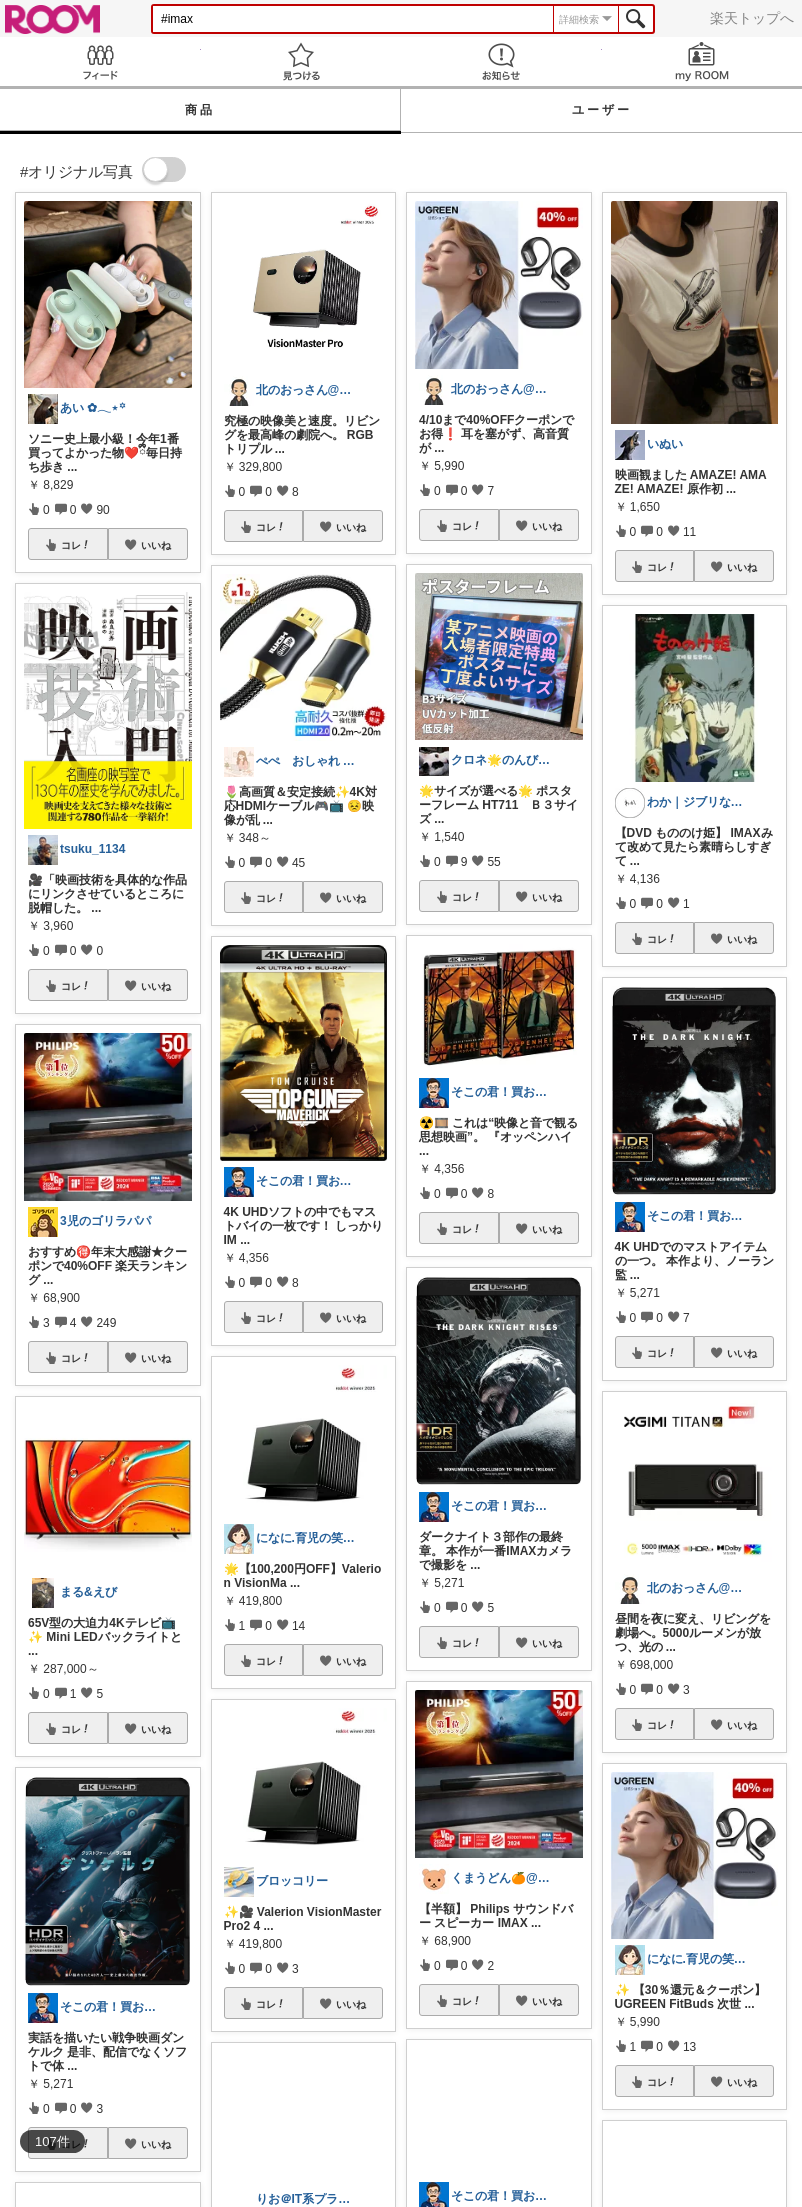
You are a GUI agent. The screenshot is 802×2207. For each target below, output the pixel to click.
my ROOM (702, 61)
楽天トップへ (752, 18)
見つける (301, 61)
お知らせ (501, 61)
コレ (76, 545)
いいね (156, 545)
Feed (100, 61)
